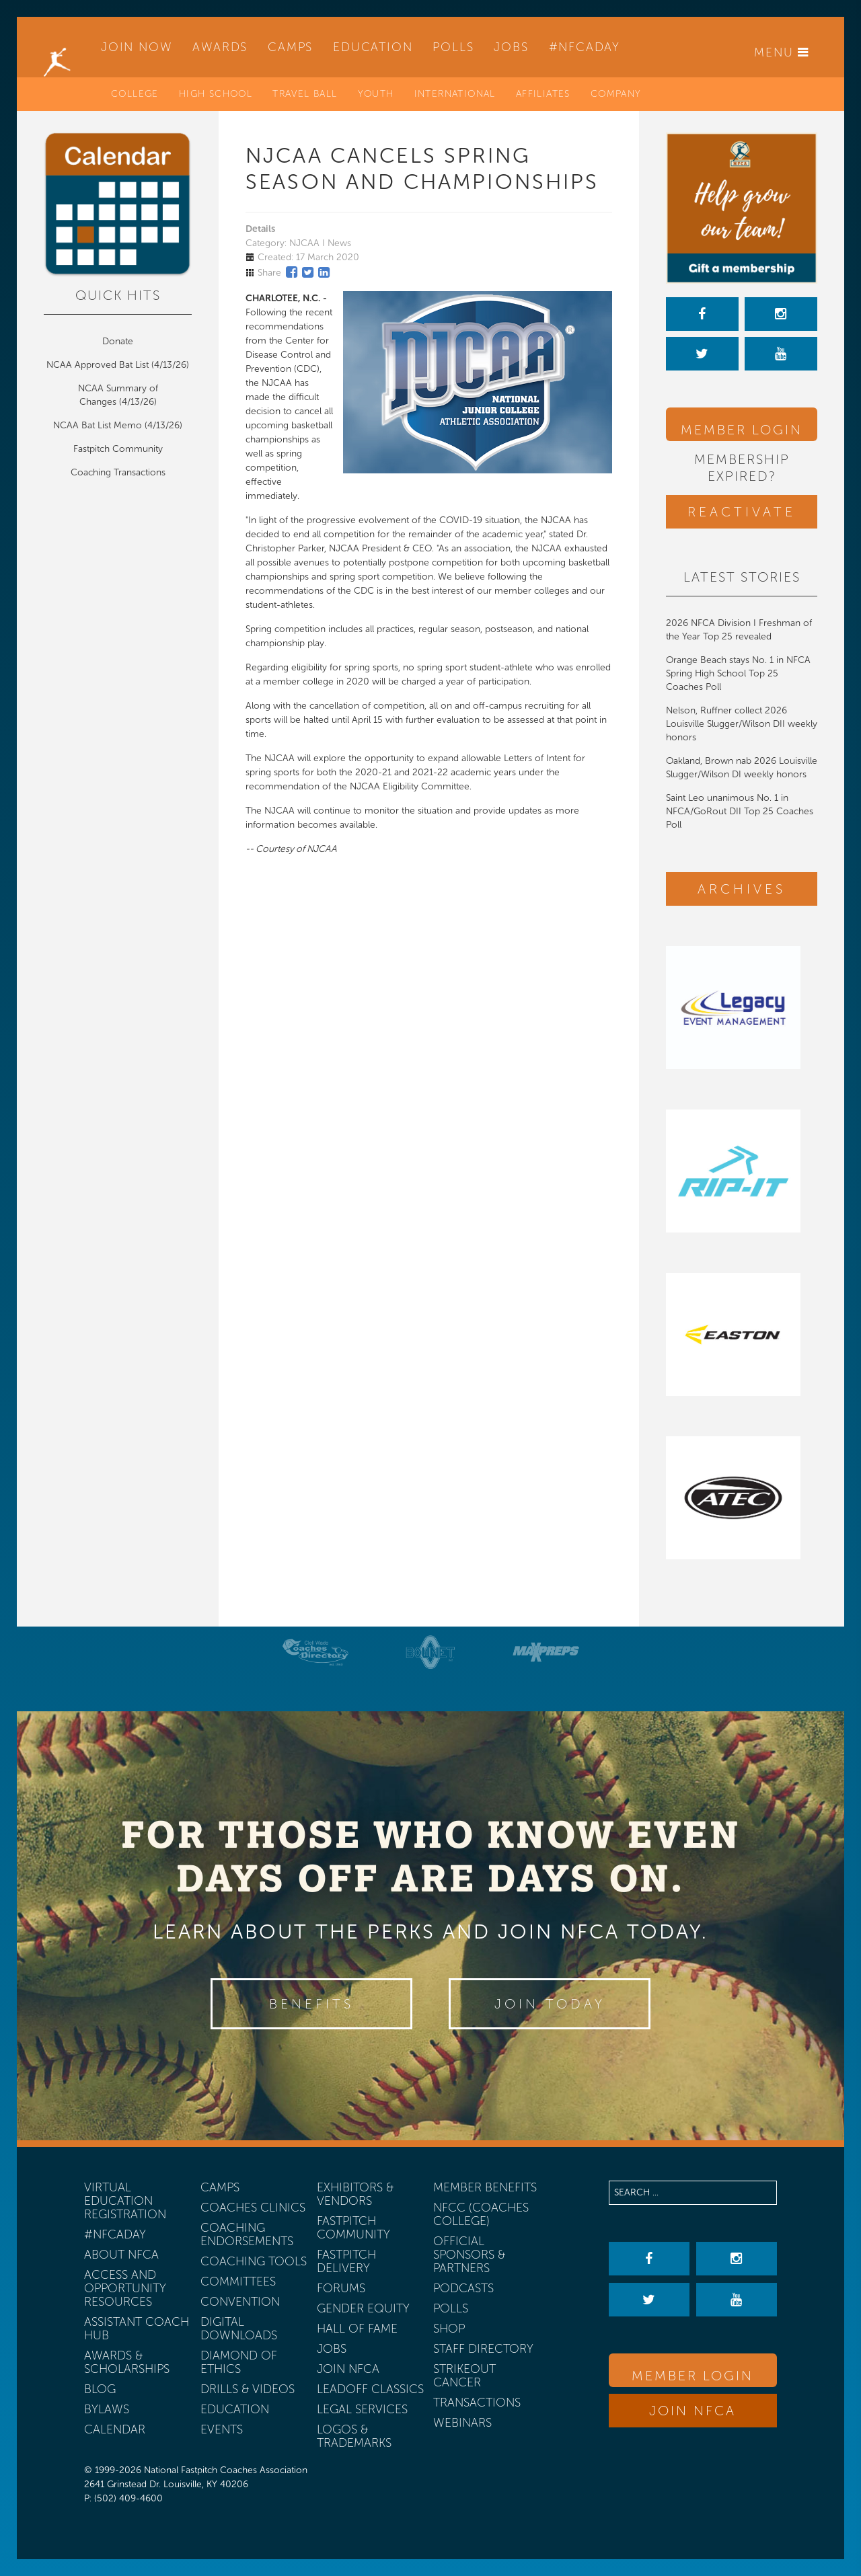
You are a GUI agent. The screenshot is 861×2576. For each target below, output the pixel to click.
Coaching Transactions (118, 472)
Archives (742, 889)
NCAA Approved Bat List (97, 364)
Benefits (311, 2004)
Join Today (549, 2004)
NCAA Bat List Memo (99, 425)
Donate (117, 341)
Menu (781, 52)
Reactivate (741, 512)
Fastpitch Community (118, 449)
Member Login (741, 430)
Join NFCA (692, 2411)
